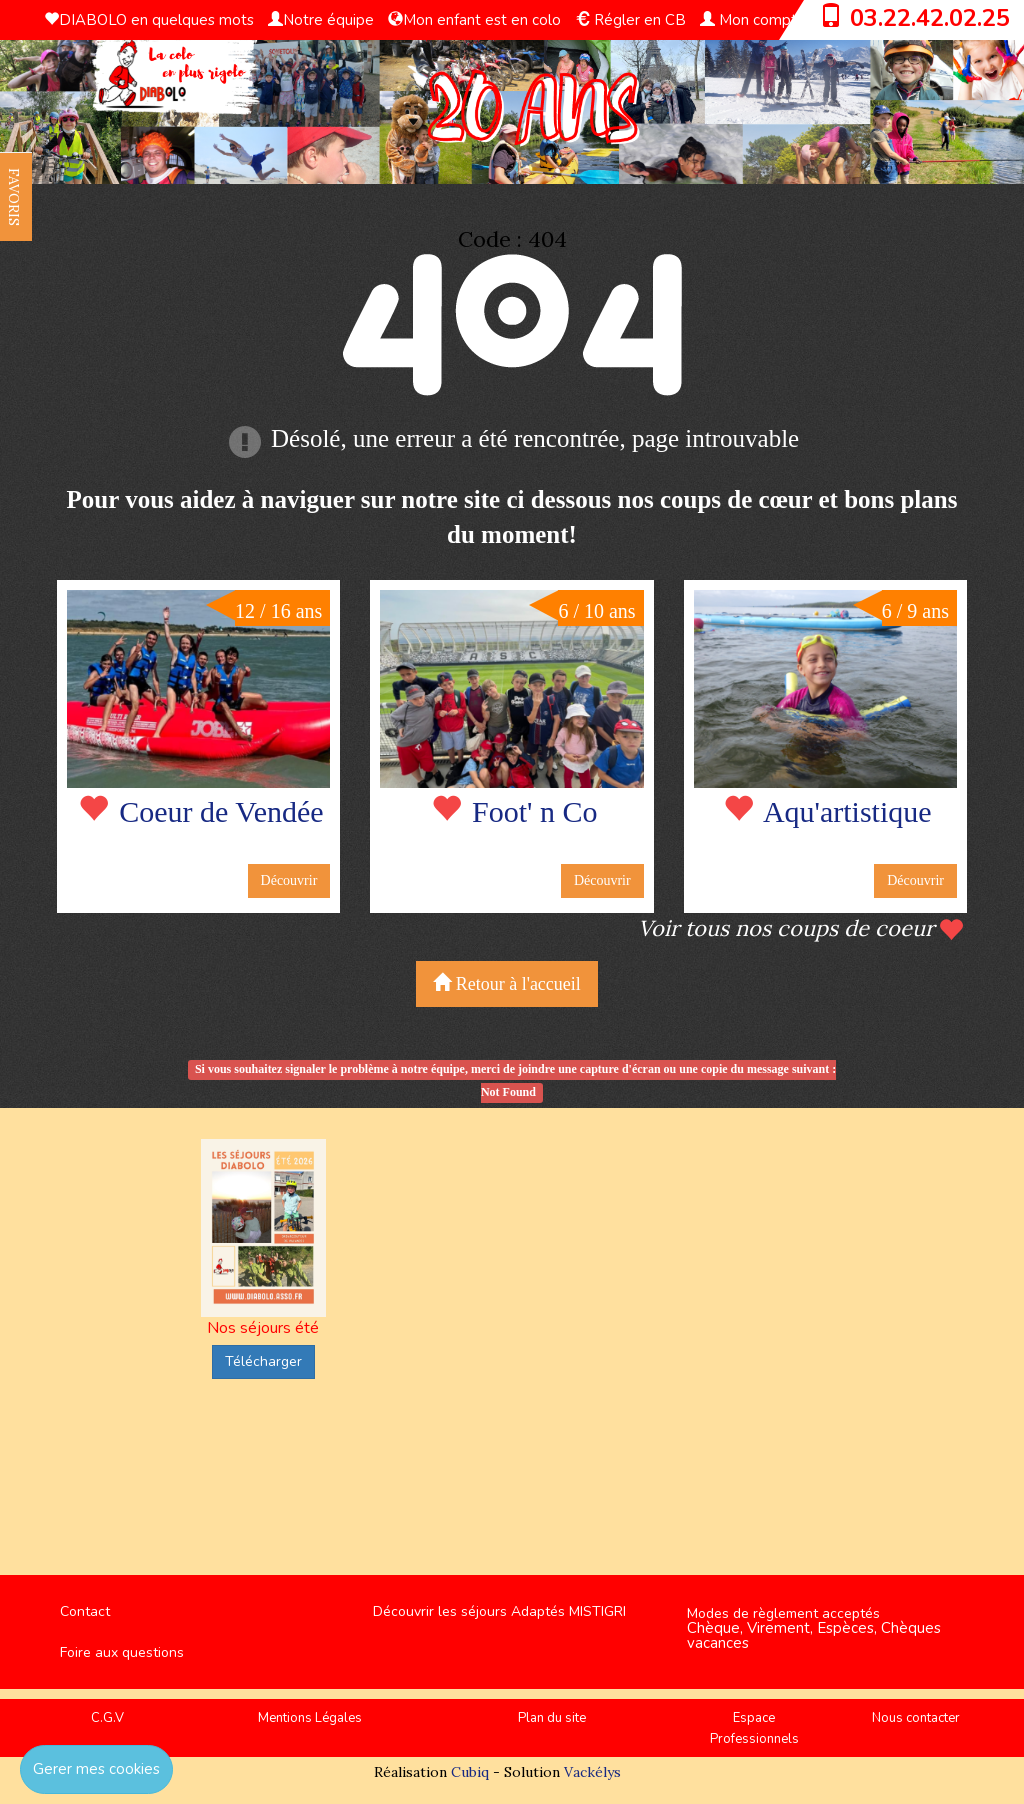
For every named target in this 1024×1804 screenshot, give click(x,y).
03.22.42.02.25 (930, 18)
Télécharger (263, 1361)
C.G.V (107, 1718)
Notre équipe (321, 20)
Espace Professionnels (754, 1728)
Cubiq (470, 1772)
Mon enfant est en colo (474, 20)
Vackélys (592, 1772)
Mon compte (753, 20)
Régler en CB (630, 20)
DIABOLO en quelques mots (149, 20)
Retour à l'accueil (507, 983)
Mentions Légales (310, 1718)
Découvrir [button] (289, 880)
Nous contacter (916, 1718)
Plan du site (552, 1718)
